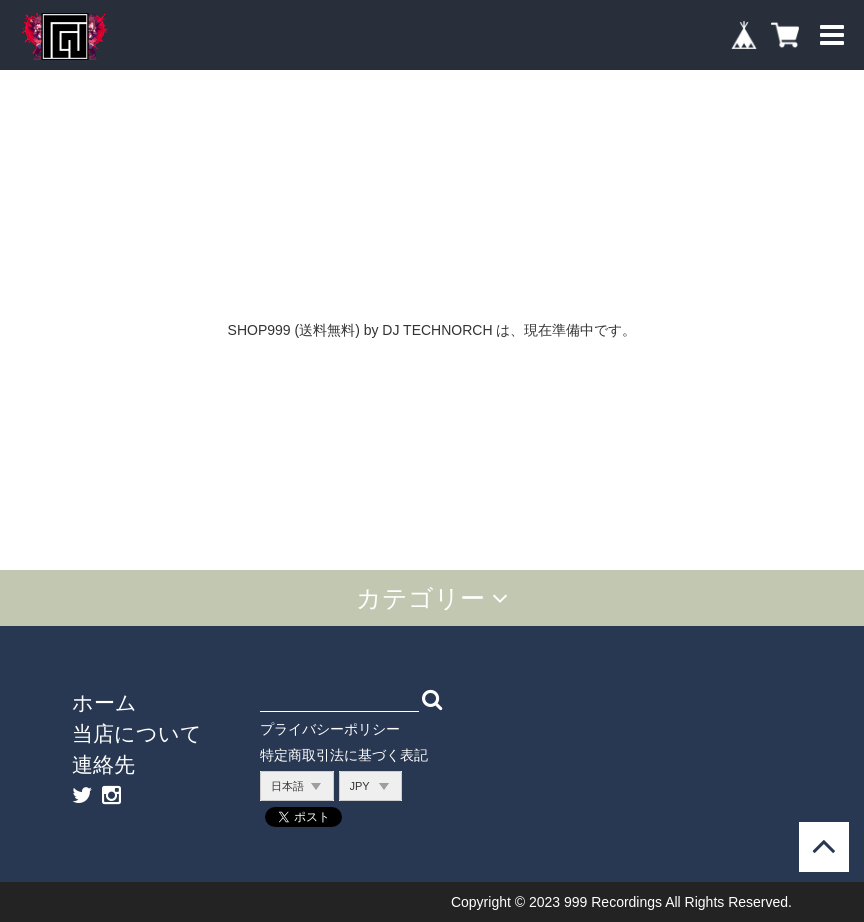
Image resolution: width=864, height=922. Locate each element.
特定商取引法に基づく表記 (344, 755)
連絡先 (103, 764)
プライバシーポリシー (330, 729)
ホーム (104, 702)
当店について (137, 733)
